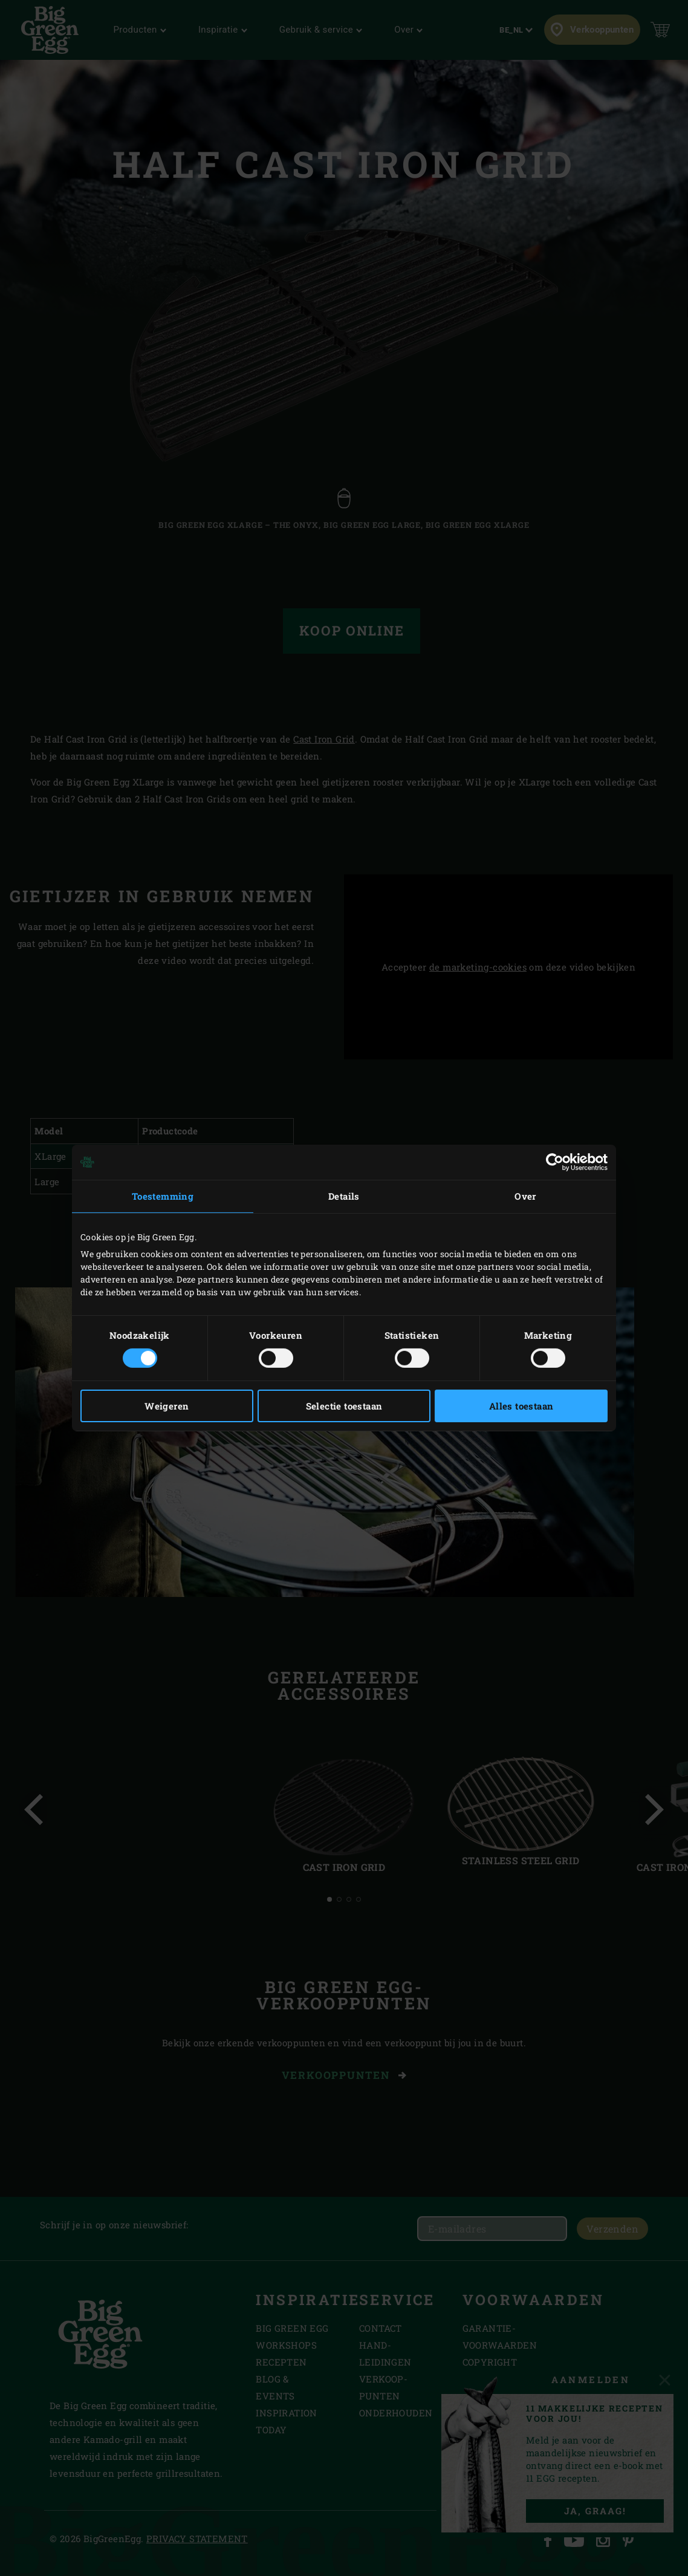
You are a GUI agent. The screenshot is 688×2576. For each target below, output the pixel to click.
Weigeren (166, 1406)
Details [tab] (344, 1196)
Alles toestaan (521, 1406)
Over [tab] (525, 1196)
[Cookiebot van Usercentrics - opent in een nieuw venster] (555, 1162)
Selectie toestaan (344, 1406)
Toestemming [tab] (162, 1196)
